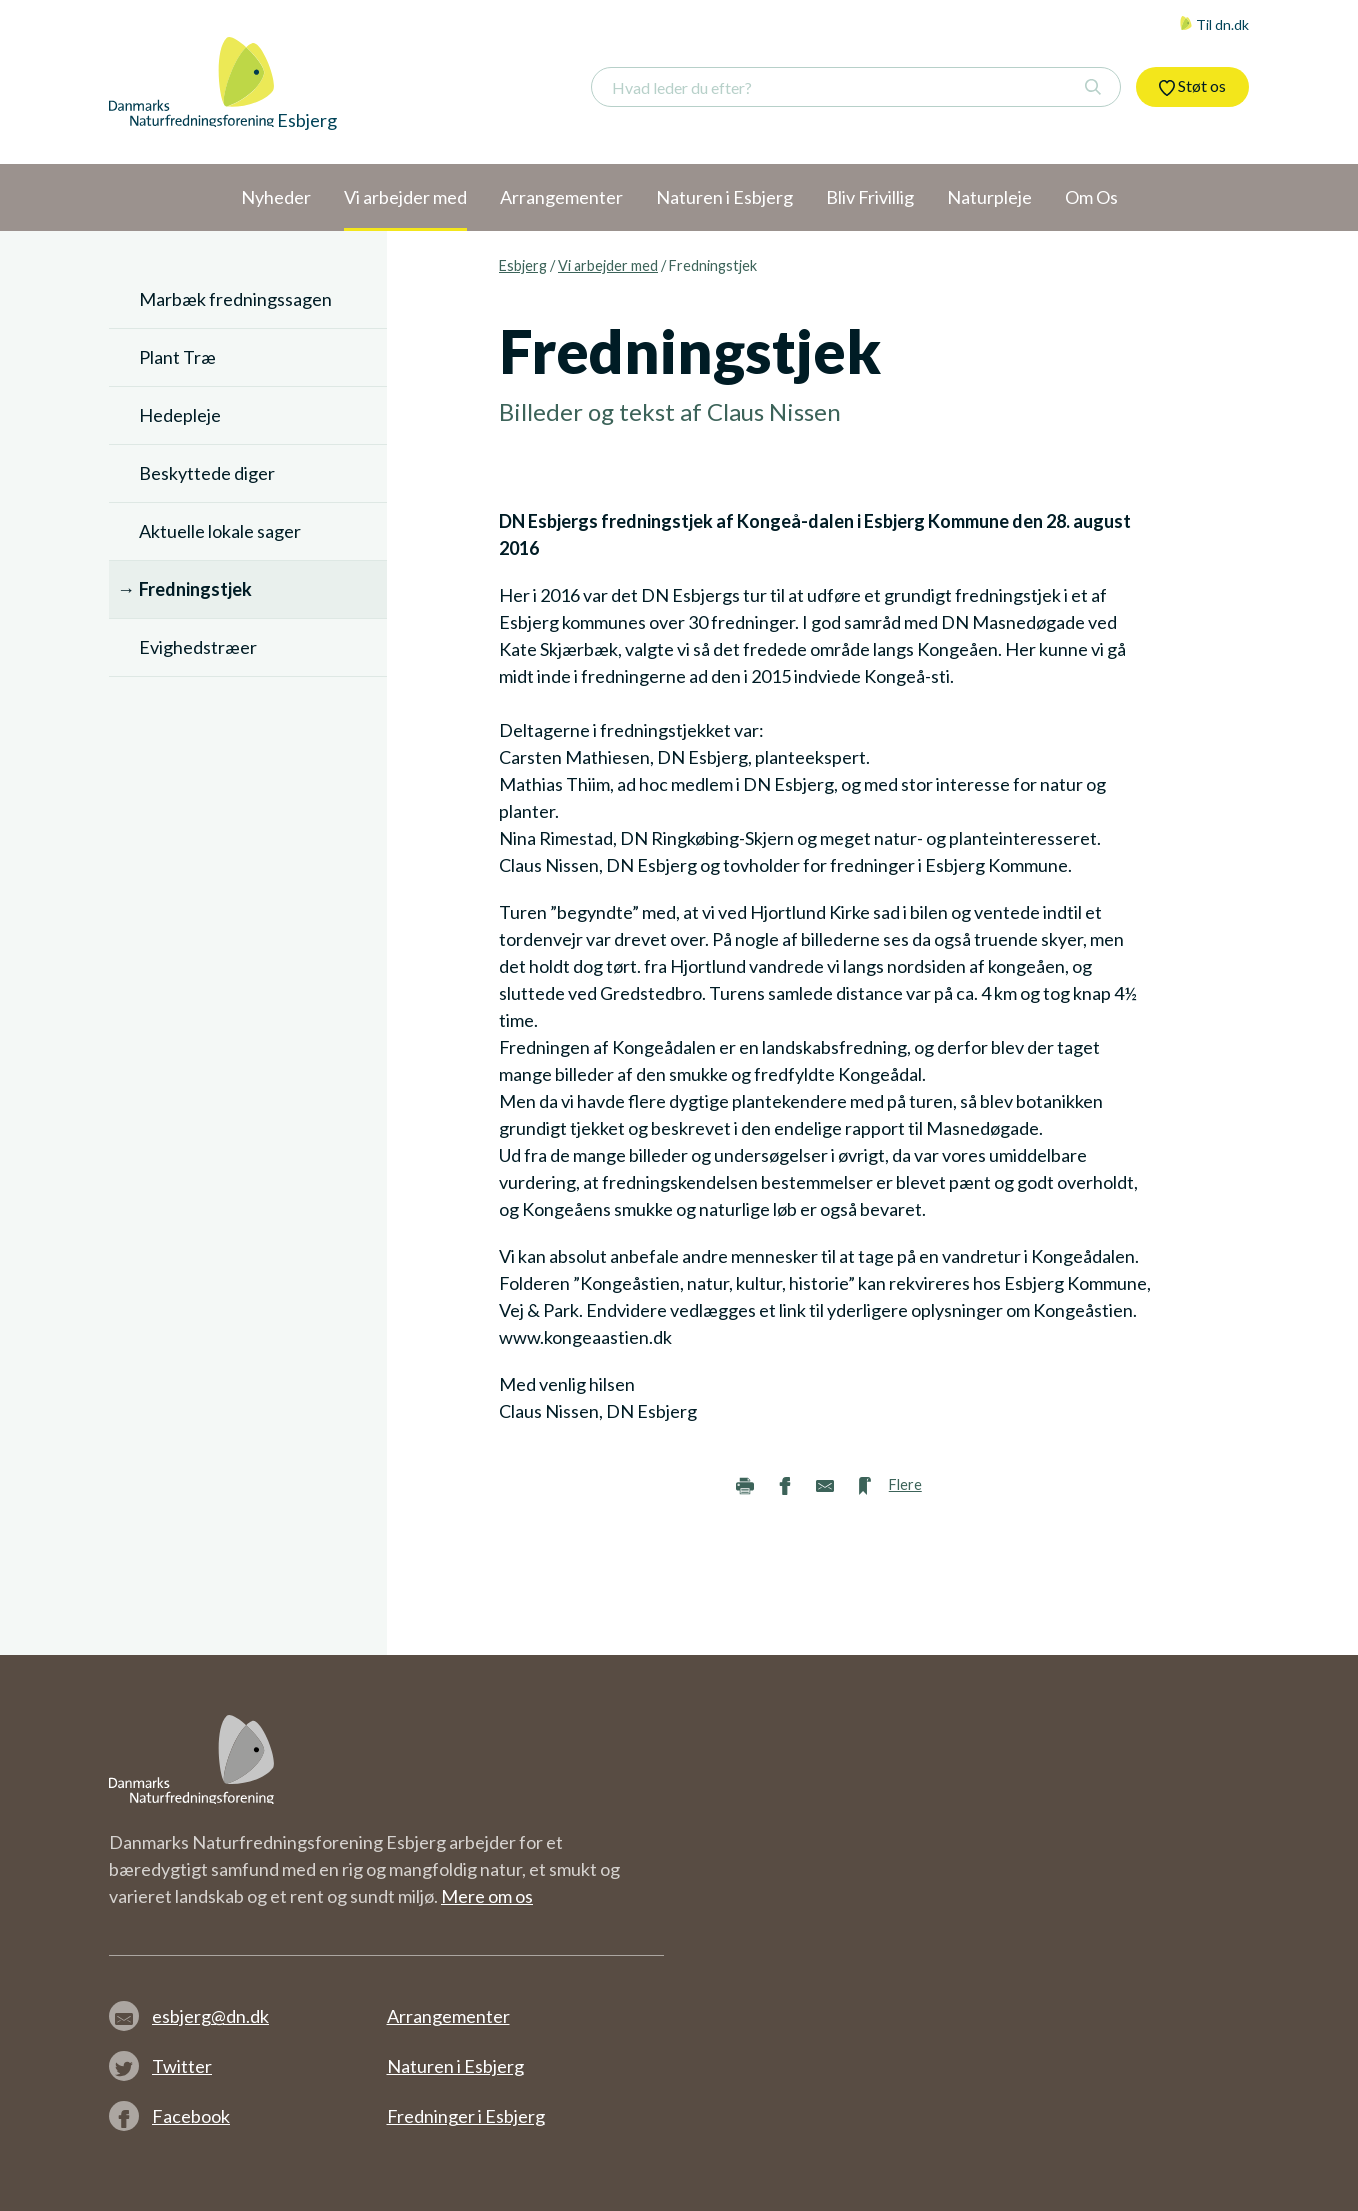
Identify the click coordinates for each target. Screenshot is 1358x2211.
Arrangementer (448, 2016)
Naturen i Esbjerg (455, 2066)
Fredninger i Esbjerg (466, 2116)
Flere (905, 1484)
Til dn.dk (1214, 24)
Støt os (1192, 86)
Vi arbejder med (608, 265)
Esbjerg (523, 265)
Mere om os (487, 1896)
